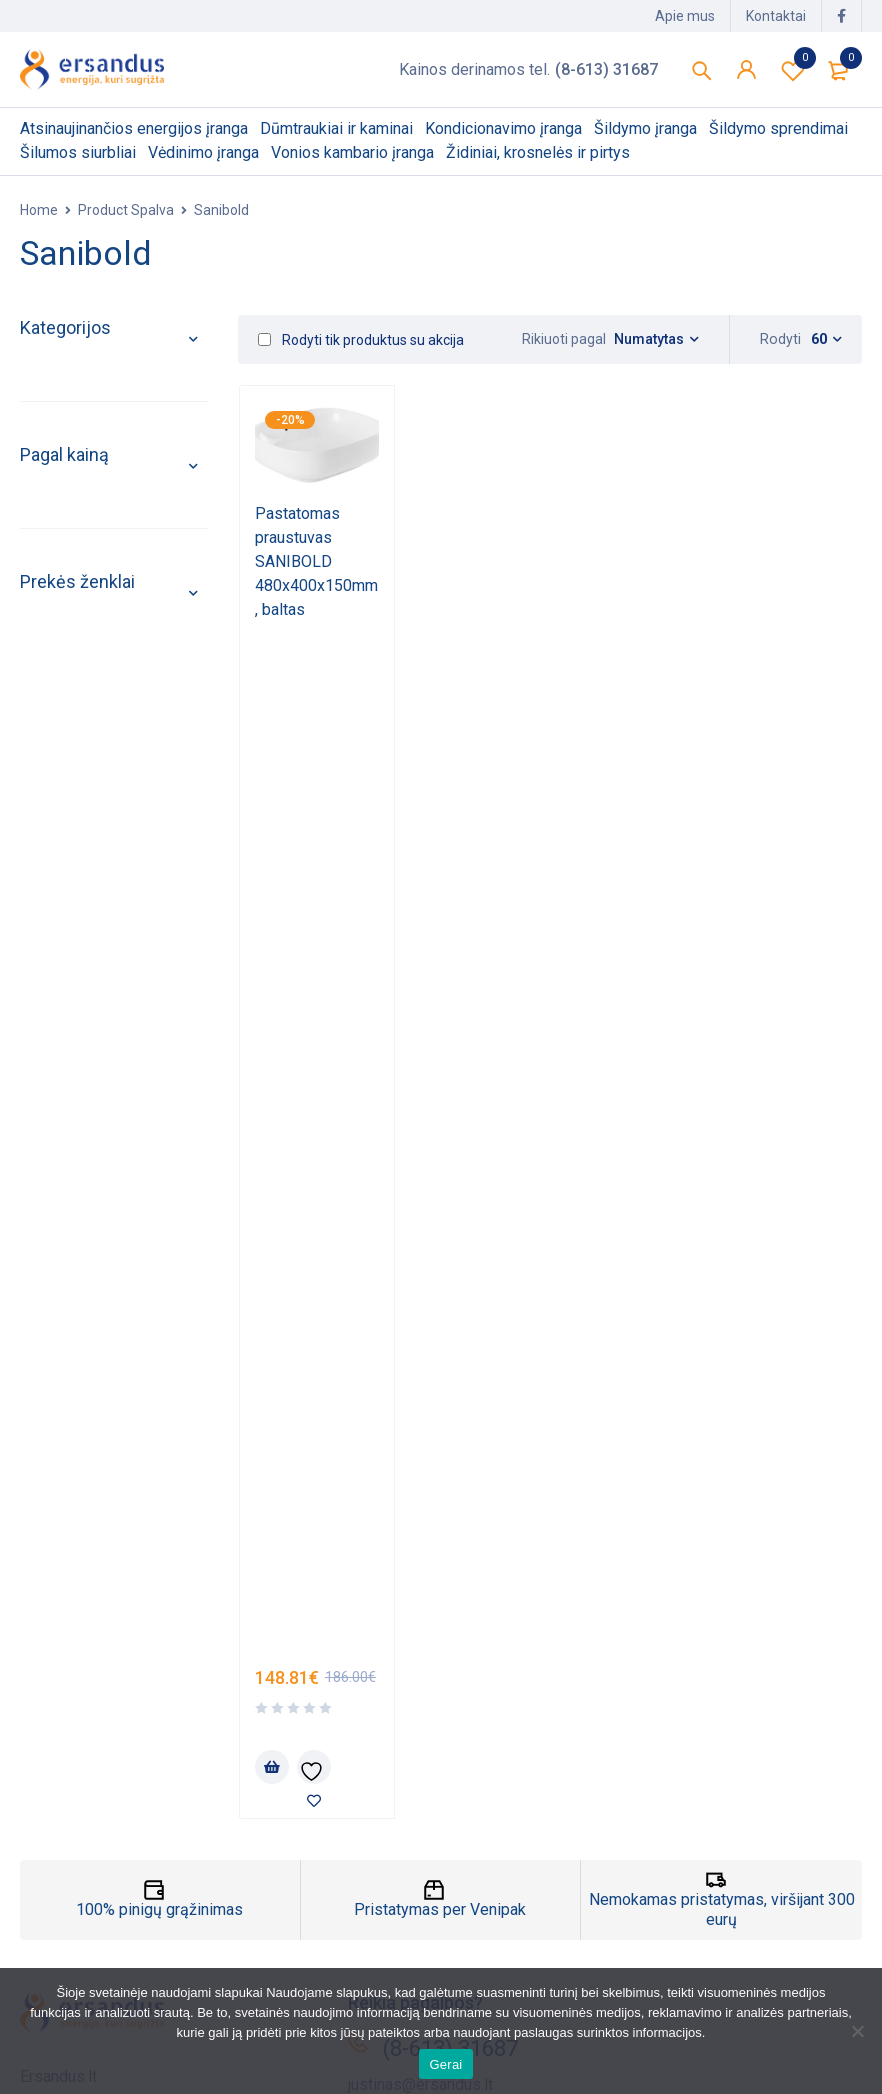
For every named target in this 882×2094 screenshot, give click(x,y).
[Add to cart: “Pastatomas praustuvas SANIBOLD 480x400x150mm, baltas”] (272, 735)
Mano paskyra (500, 1857)
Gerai (445, 2064)
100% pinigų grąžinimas (159, 1387)
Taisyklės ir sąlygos (90, 1953)
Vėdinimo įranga (86, 727)
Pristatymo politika (86, 1889)
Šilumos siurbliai (85, 681)
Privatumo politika (83, 1921)
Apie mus (685, 16)
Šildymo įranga (80, 589)
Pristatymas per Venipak (440, 1387)
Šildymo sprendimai (98, 635)
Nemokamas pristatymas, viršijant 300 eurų (722, 1387)
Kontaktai (776, 16)
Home (39, 210)
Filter (38, 1098)
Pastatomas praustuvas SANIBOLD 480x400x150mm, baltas (316, 561)
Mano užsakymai (509, 1889)
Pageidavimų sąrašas (793, 70)
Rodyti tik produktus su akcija (361, 340)
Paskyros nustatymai (524, 1953)
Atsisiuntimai (496, 1921)
